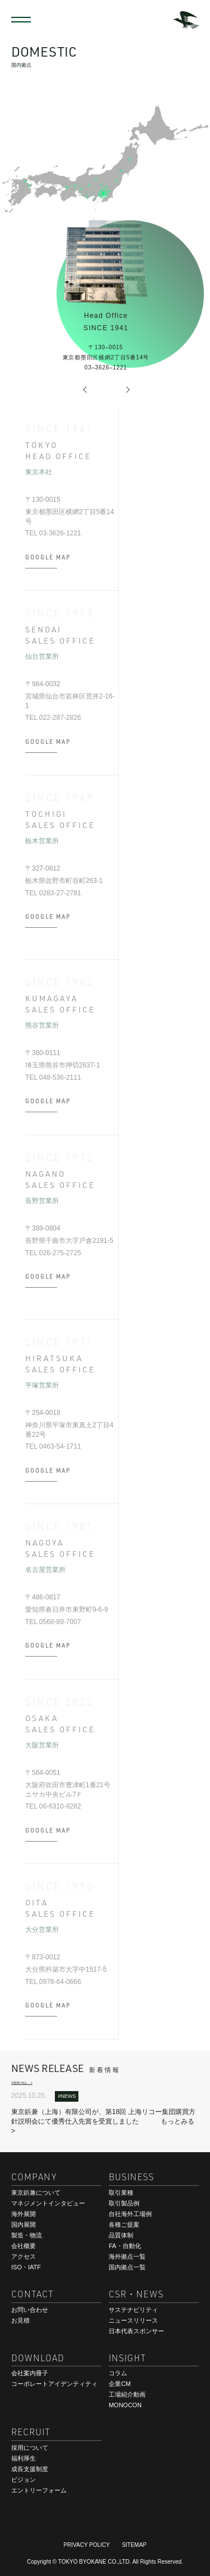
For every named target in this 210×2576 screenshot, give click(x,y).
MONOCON (125, 2405)
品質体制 (121, 2235)
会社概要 (23, 2245)
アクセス (23, 2256)
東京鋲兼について (35, 2192)
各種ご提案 (124, 2224)
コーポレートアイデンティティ (54, 2383)
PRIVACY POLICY (86, 2545)
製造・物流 (26, 2235)
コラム (118, 2373)
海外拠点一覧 (127, 2256)
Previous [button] (88, 389)
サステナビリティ (133, 2309)
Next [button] (128, 389)
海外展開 (23, 2213)
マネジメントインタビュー (48, 2203)
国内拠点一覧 (127, 2267)
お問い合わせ (29, 2309)
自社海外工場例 (130, 2213)
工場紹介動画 (127, 2394)
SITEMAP (134, 2545)
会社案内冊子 (29, 2373)
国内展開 (23, 2224)
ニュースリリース (133, 2320)
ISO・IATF (26, 2267)
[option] (105, 162)
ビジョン (23, 2479)
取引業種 (121, 2192)
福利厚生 (23, 2458)
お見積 (20, 2320)
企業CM (119, 2383)
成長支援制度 (29, 2469)
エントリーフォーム (39, 2490)
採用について (29, 2447)
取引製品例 (124, 2203)
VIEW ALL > (21, 2082)
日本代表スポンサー (136, 2331)
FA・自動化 (125, 2245)
